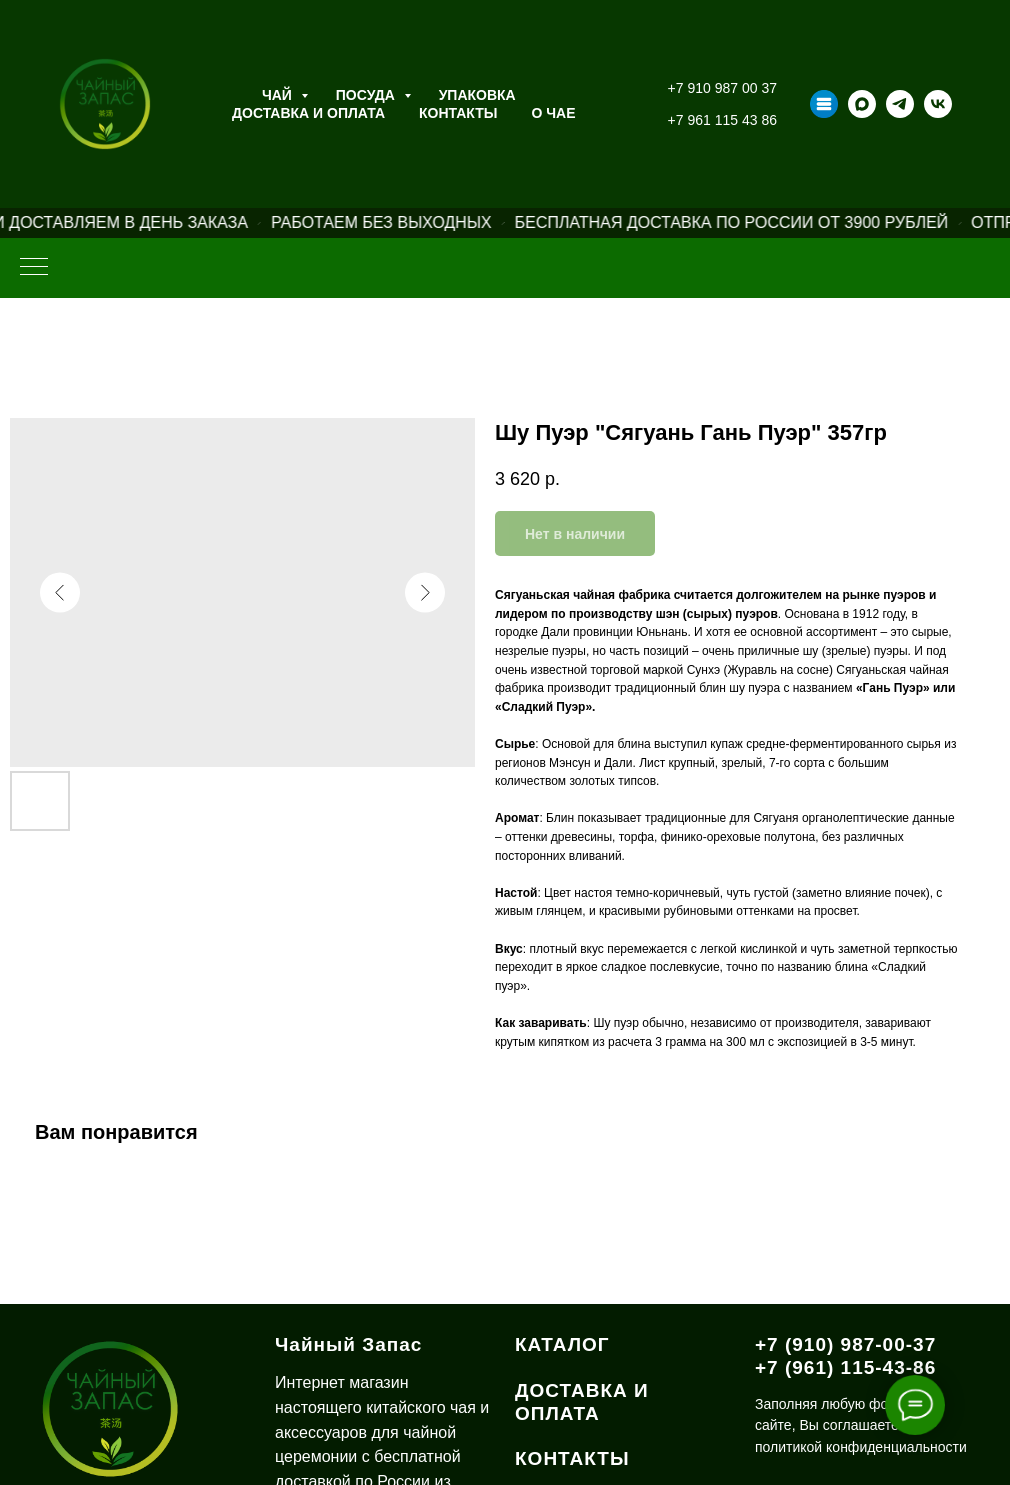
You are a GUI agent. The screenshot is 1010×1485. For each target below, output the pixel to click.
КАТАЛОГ (562, 1344)
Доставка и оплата (308, 113)
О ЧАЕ (554, 113)
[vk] (938, 104)
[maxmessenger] (862, 104)
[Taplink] (824, 104)
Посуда (367, 95)
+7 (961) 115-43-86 (845, 1367)
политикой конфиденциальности (861, 1447)
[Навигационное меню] (34, 268)
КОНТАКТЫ (572, 1458)
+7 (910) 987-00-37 (845, 1344)
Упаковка (477, 95)
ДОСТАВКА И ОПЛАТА (582, 1402)
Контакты (458, 113)
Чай (279, 95)
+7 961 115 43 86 (722, 120)
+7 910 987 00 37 (722, 88)
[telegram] (900, 104)
